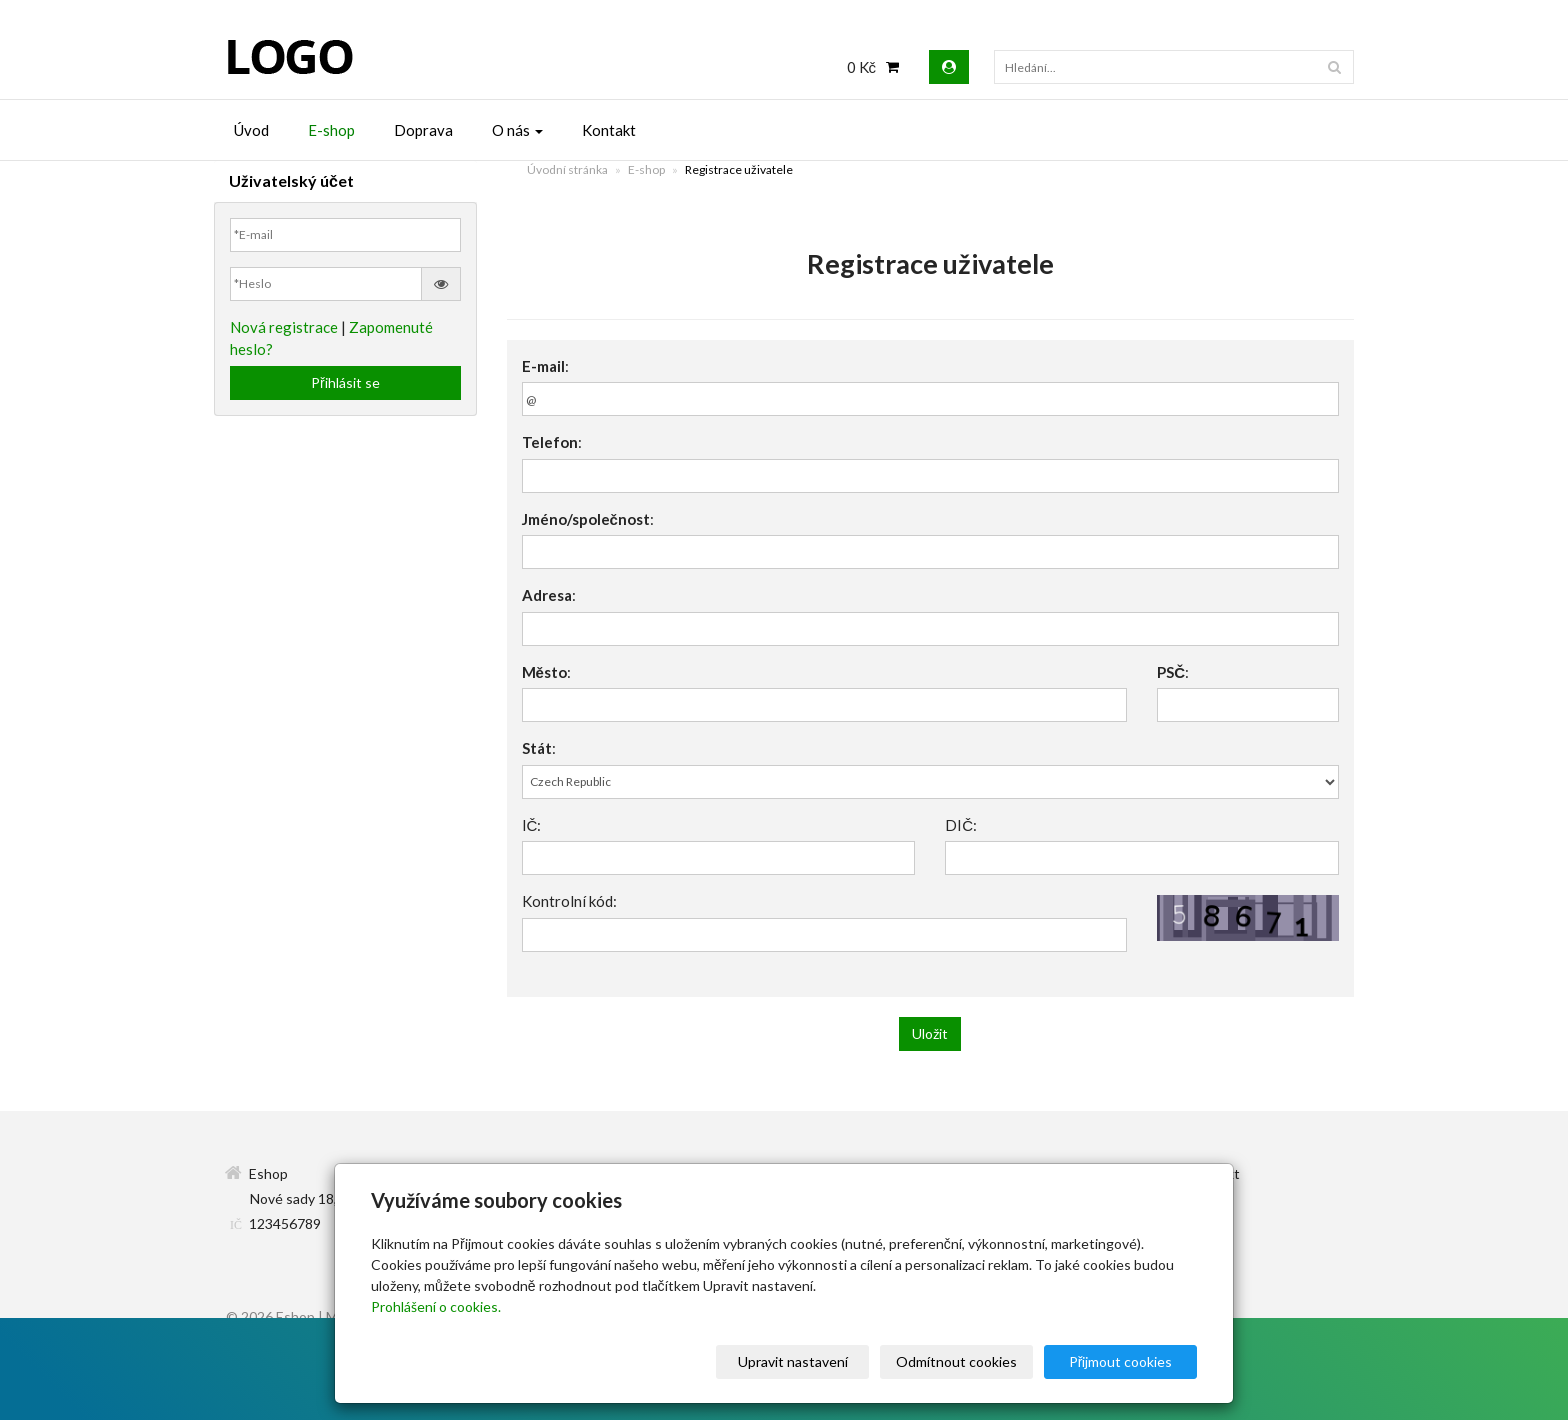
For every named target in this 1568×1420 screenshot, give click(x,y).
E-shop (331, 130)
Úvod (251, 130)
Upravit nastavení (793, 1361)
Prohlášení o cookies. (436, 1306)
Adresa (547, 595)
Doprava (423, 130)
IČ (530, 825)
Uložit (930, 1033)
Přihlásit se (345, 382)
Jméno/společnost (586, 519)
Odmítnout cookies (956, 1361)
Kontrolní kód (567, 901)
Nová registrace (284, 327)
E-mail (543, 366)
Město (544, 672)
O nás (517, 130)
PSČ (1171, 672)
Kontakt (609, 130)
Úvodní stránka (567, 169)
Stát (537, 748)
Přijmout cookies (1121, 1361)
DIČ (959, 825)
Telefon (550, 442)
